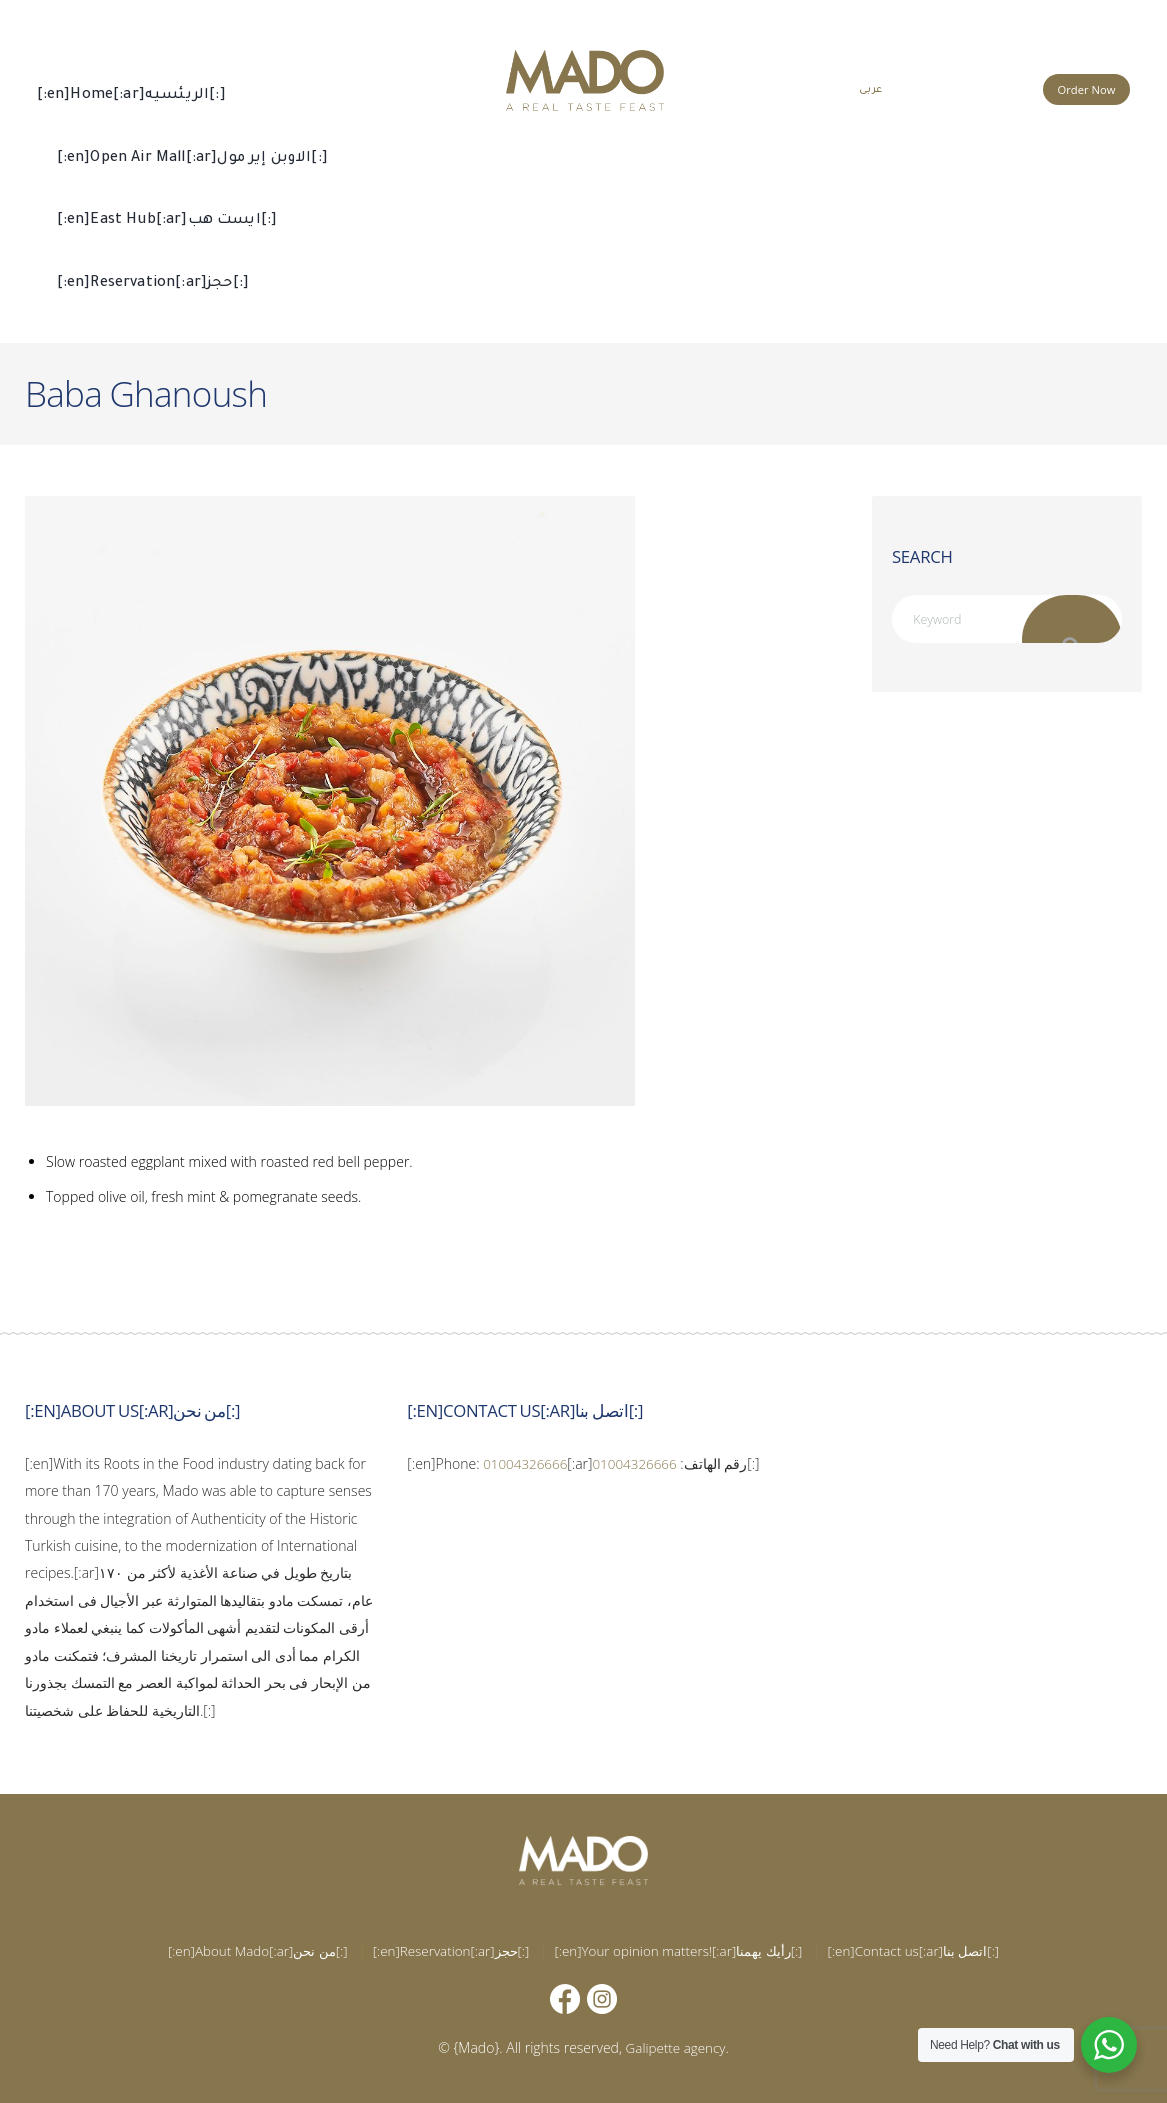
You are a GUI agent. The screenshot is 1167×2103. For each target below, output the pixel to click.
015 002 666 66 (973, 87)
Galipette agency (675, 2047)
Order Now (1087, 89)
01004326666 (527, 1463)
